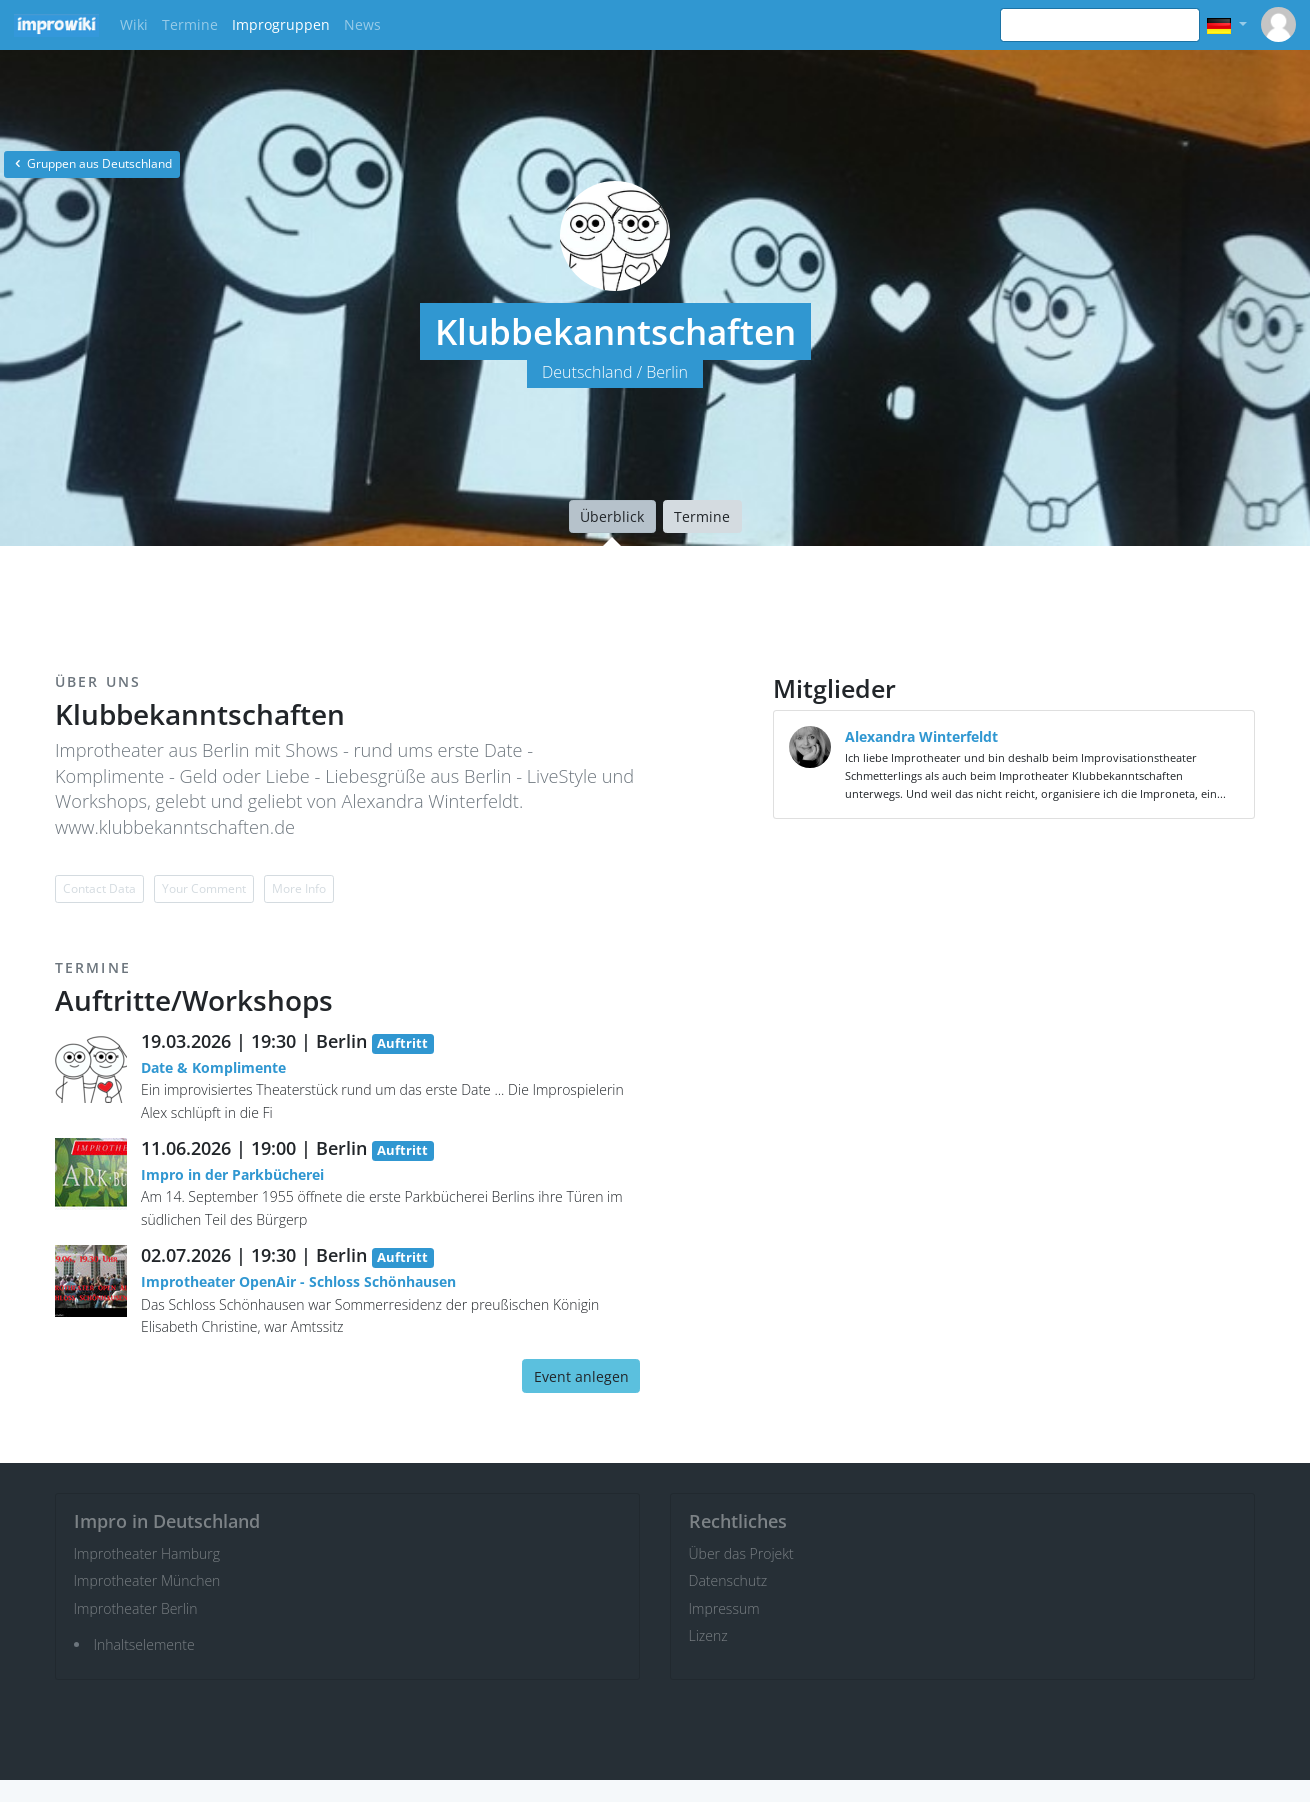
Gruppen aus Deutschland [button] (92, 163)
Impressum (724, 1608)
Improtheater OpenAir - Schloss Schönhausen (298, 1281)
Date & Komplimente (213, 1067)
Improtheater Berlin (136, 1608)
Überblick (612, 516)
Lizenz (708, 1635)
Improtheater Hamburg (147, 1553)
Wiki (134, 24)
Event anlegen (581, 1376)
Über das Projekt (741, 1553)
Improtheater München (147, 1580)
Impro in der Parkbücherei (232, 1174)
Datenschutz (728, 1580)
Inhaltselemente (144, 1644)
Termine (190, 24)
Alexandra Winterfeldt (921, 736)
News (362, 24)
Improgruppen (281, 24)
